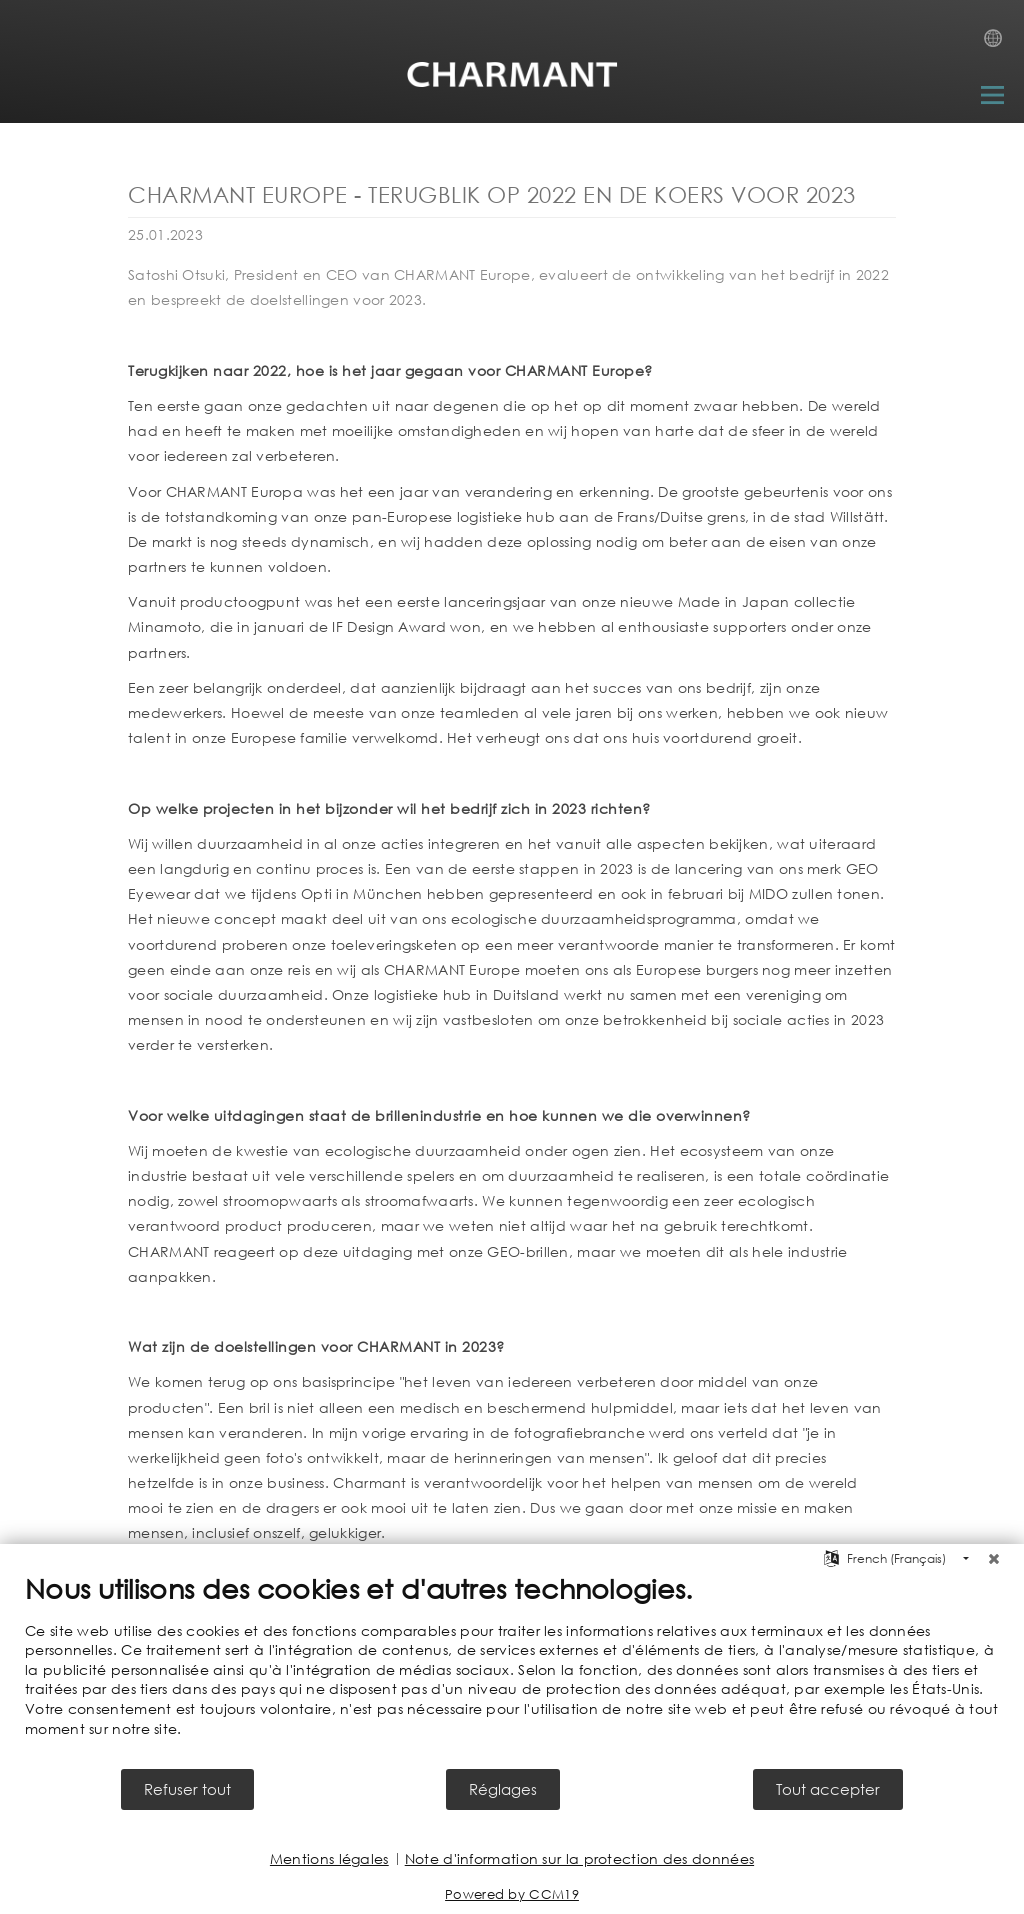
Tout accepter (828, 1789)
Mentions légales (329, 1858)
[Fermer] (994, 1559)
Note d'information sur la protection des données (579, 1858)
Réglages (503, 1789)
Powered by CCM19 (512, 1894)
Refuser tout (187, 1789)
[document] (512, 1669)
